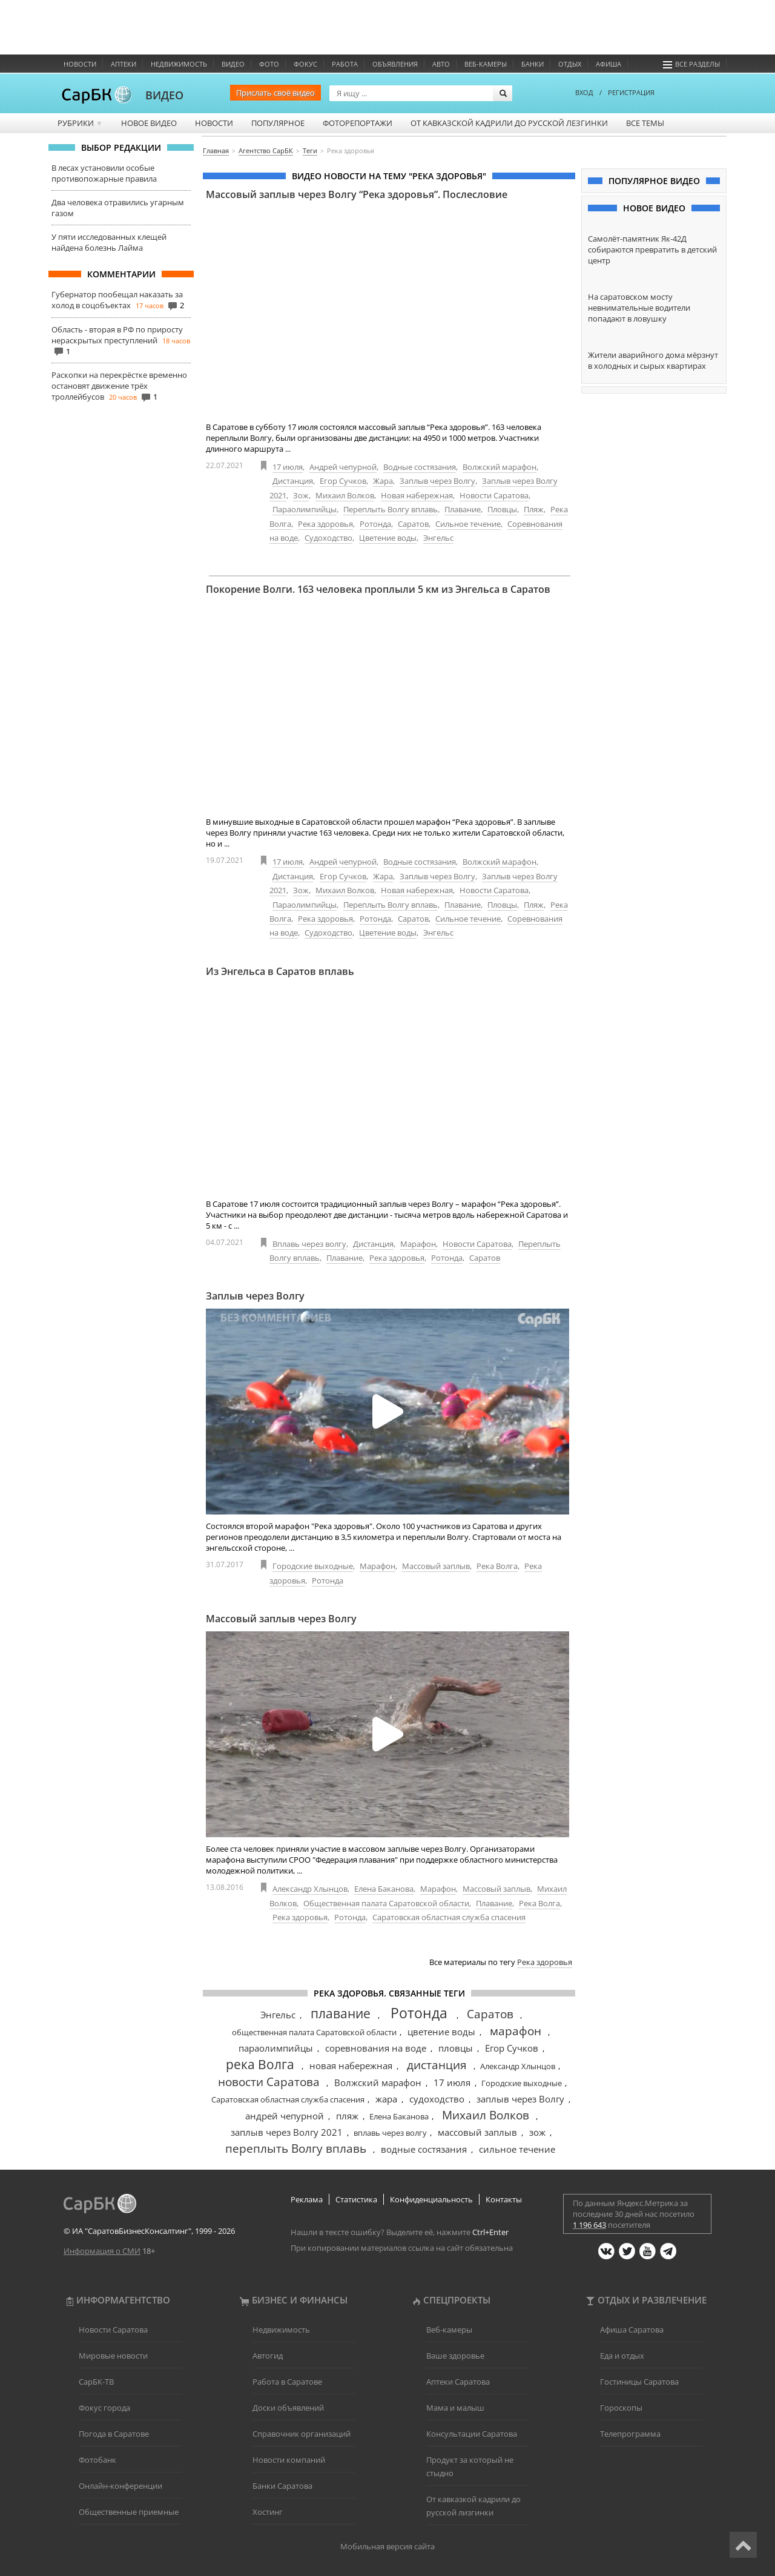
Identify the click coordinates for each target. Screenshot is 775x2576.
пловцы (455, 2048)
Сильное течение (468, 523)
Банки (532, 63)
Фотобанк (97, 2459)
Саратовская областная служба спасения (449, 1917)
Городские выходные (312, 1565)
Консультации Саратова (471, 2433)
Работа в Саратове (287, 2381)
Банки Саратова (282, 2485)
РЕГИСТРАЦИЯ (631, 92)
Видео (233, 63)
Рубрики (80, 122)
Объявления (395, 63)
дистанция (437, 2065)
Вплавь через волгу (309, 1243)
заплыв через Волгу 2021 (287, 2132)
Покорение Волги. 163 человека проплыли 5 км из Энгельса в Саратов (378, 589)
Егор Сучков (343, 480)
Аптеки (123, 63)
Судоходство (328, 537)
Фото (269, 63)
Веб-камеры (485, 63)
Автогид (267, 2355)
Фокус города (104, 2407)
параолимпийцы (276, 2048)
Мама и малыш (455, 2407)
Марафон (418, 1243)
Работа (345, 63)
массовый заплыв (477, 2132)
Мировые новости (113, 2355)
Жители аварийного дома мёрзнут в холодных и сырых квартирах (653, 360)
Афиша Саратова (632, 2329)
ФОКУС (305, 63)
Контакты (504, 2199)
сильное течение (517, 2149)
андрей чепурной (284, 2116)
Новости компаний (288, 2459)
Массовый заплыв (436, 1565)
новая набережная (350, 2065)
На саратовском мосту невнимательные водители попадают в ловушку (639, 307)
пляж (347, 2116)
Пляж (534, 509)
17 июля (287, 466)
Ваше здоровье (455, 2355)
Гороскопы (621, 2407)
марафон (515, 2031)
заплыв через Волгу (520, 2099)
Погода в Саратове (114, 2433)
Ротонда (375, 523)
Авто (441, 63)
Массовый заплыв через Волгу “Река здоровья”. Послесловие (356, 194)
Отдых (569, 63)
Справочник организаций (301, 2433)
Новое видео (149, 122)
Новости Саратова (494, 495)
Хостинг (267, 2511)
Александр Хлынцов (310, 1888)
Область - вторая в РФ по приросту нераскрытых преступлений (117, 335)
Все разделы (691, 63)
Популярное (278, 122)
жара (386, 2099)
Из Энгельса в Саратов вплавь (280, 971)
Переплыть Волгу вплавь (390, 509)
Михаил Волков (344, 495)
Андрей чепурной (343, 466)
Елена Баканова (384, 1888)
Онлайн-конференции (120, 2485)
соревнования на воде (375, 2048)
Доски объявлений (288, 2407)
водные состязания (424, 2149)
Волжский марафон (499, 466)
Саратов (413, 523)
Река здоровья (325, 523)
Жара (383, 480)
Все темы (645, 122)
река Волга (260, 2064)
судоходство (436, 2099)
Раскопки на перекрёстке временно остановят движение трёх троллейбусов (119, 385)
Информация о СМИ (102, 2250)
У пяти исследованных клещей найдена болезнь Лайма (109, 242)
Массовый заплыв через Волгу (281, 1618)
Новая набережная (417, 495)
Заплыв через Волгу (437, 480)
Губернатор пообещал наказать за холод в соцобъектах (117, 300)
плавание (341, 2013)
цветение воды (441, 2032)
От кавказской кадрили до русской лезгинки (509, 122)
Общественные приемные (129, 2511)
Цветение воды (388, 537)
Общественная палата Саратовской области (386, 1903)
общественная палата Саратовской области (314, 2032)
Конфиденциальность (431, 2199)
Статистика (356, 2199)
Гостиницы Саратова (639, 2381)
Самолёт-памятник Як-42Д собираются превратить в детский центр (652, 249)
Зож (301, 495)
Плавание (462, 509)
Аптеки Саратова (458, 2381)
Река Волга (497, 1565)
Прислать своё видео (275, 92)
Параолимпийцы (304, 509)
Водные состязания (419, 466)
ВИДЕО (164, 95)
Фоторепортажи (357, 122)
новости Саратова (269, 2082)
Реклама (307, 2199)
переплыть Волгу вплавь (295, 2148)
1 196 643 (589, 2224)
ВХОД (584, 92)
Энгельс (438, 537)
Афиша (608, 63)
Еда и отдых (622, 2355)
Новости (80, 63)
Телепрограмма (630, 2433)
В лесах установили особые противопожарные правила (104, 173)
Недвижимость (179, 63)
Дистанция (292, 480)
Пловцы (502, 509)
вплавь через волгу (390, 2132)
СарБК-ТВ (96, 2381)
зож (537, 2132)
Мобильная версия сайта (387, 2546)
